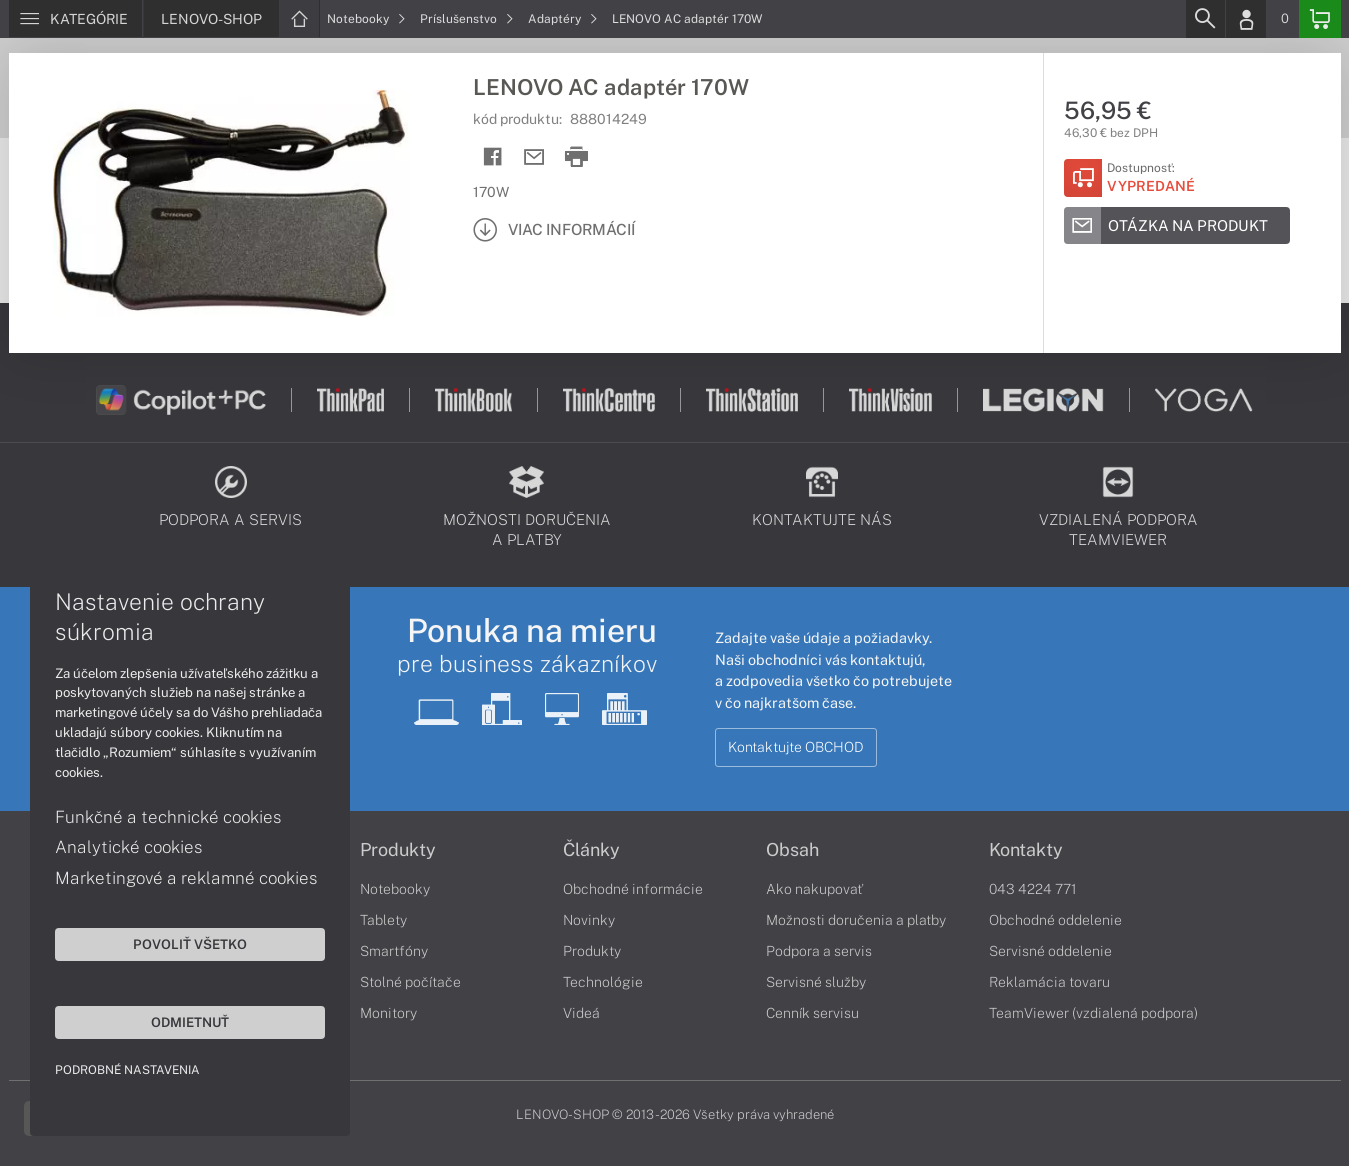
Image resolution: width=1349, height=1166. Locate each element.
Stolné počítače (410, 982)
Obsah (792, 850)
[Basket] (1320, 19)
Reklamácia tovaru (1049, 982)
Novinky (589, 920)
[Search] (1205, 19)
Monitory (388, 1013)
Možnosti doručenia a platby (856, 920)
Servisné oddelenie (1050, 951)
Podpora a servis (819, 951)
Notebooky (366, 19)
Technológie (603, 982)
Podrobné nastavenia (127, 1070)
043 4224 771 (1033, 889)
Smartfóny (394, 951)
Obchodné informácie (633, 889)
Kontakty (1026, 850)
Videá (581, 1013)
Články (591, 850)
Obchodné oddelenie (1055, 920)
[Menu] (75, 19)
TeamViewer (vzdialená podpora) (1093, 1013)
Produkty (398, 850)
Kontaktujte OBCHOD (796, 747)
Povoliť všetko (190, 944)
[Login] (1246, 19)
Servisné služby (816, 982)
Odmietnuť (190, 1022)
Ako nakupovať (814, 889)
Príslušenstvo (467, 19)
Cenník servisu (812, 1013)
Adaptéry (563, 19)
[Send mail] (534, 157)
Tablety (383, 920)
